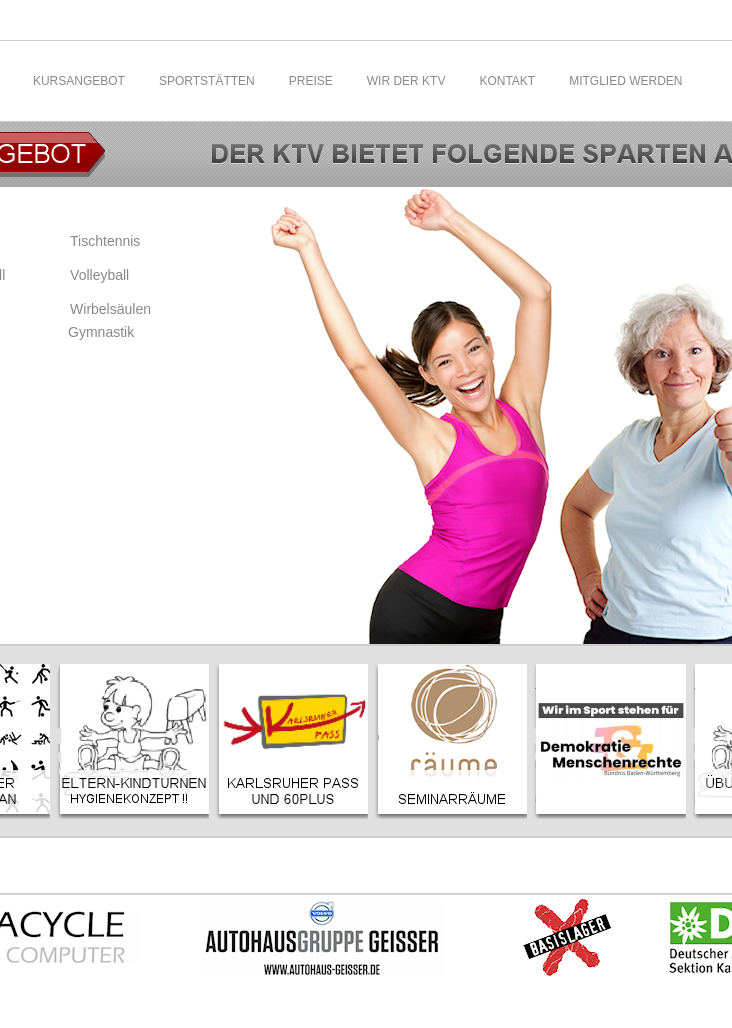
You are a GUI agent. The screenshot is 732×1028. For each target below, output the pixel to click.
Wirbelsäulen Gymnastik (109, 321)
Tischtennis (105, 241)
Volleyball (99, 275)
